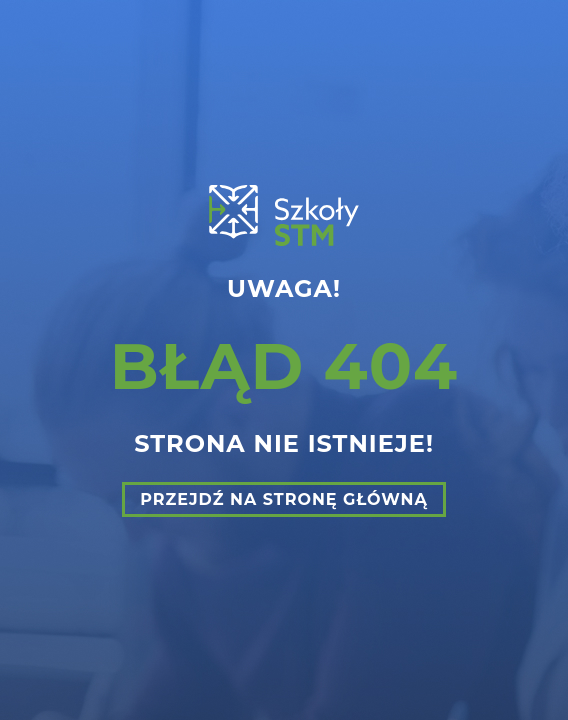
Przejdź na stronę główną (284, 499)
